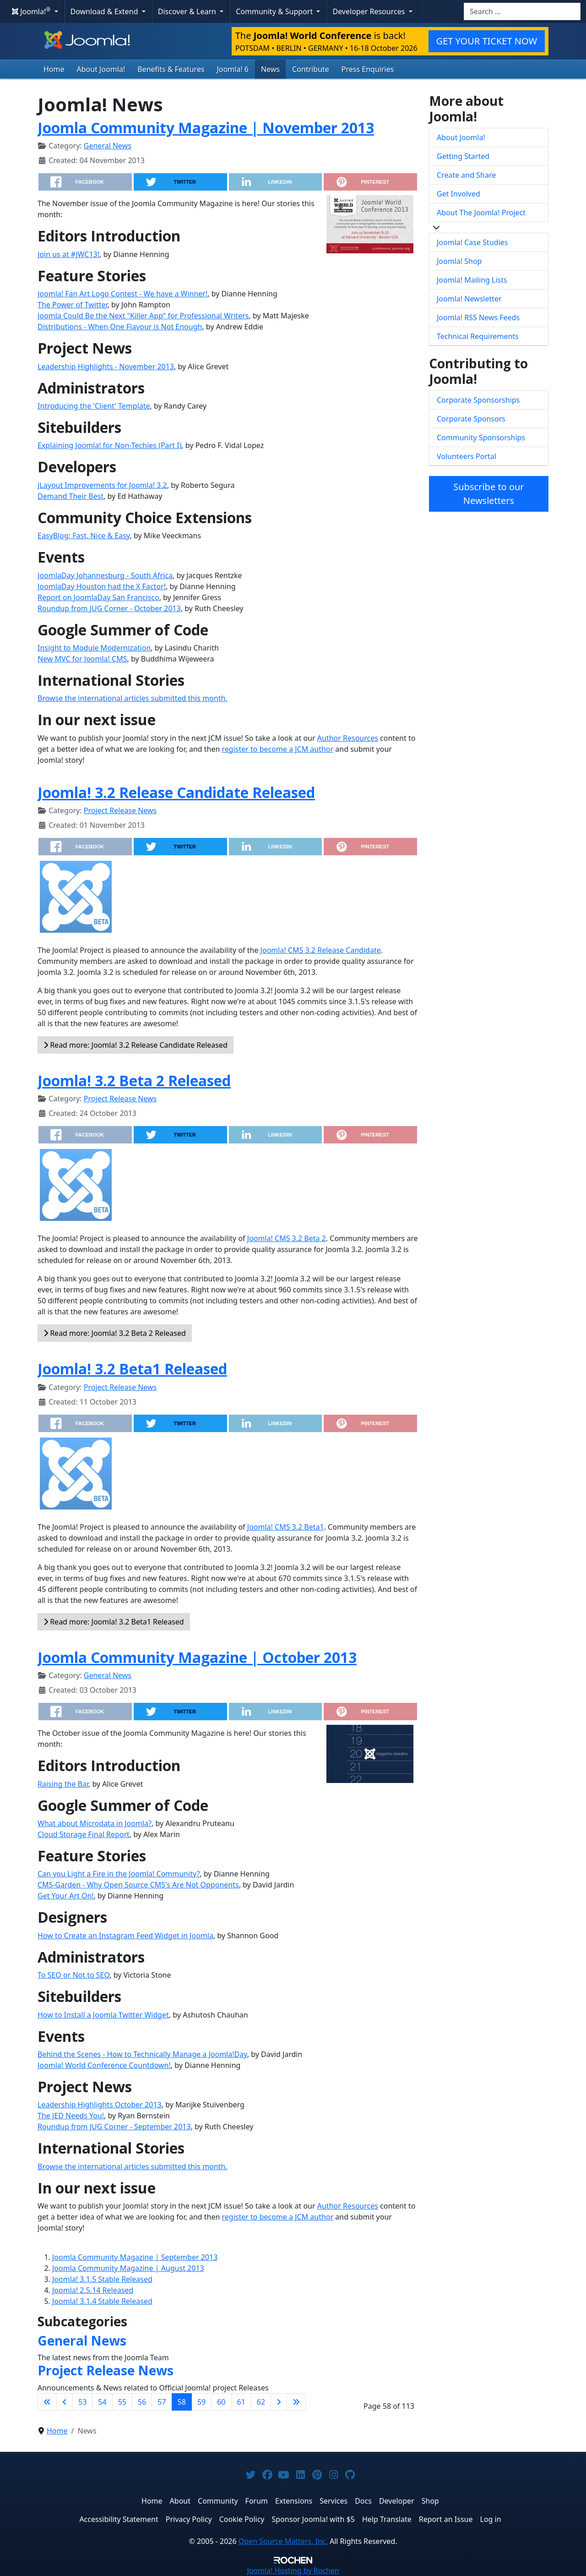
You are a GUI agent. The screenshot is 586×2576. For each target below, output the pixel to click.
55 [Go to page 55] (122, 2402)
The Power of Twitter (73, 305)
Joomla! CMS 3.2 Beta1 (285, 1527)
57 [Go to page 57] (161, 2402)
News (270, 69)
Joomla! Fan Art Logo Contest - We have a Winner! (122, 294)
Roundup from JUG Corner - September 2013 (114, 2127)
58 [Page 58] (182, 2402)
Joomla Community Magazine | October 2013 (197, 1657)
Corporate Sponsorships (478, 400)
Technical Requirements (478, 336)
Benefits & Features (170, 69)
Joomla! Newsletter (469, 299)
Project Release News (120, 810)
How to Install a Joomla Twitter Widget (103, 2015)
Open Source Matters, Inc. (283, 2541)
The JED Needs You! (71, 2116)
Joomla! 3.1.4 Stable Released (102, 2301)
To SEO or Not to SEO (73, 1975)
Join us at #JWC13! (68, 254)
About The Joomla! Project (481, 213)
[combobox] (522, 11)
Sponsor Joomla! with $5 (313, 2519)
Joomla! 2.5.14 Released (92, 2290)
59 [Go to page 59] (201, 2402)
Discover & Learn (188, 11)
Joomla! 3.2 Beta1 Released (132, 1368)
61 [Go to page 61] (241, 2402)
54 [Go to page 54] (102, 2402)
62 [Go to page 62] (261, 2402)
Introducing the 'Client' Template (94, 406)
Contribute (310, 69)
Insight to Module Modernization (94, 648)
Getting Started (463, 156)
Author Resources (347, 738)
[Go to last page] (296, 2402)
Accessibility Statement (118, 2519)
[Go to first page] (47, 2402)
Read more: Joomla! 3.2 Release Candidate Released (135, 1045)
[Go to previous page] (64, 2402)
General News (107, 146)
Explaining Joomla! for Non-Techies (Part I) (109, 445)
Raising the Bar (63, 1784)
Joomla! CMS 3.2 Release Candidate (320, 950)
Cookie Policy (242, 2519)
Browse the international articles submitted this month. (133, 698)
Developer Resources (369, 11)
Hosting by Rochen (293, 2570)
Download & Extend (105, 11)
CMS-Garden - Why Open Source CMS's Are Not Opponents (138, 1885)
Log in (490, 2519)
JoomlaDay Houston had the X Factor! (102, 586)
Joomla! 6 (233, 69)
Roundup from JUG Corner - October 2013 (109, 608)
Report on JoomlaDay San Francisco (98, 597)
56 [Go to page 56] (142, 2402)
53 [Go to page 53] (82, 2402)
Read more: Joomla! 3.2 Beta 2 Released (114, 1333)
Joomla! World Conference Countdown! (104, 2065)
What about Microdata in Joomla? (95, 1823)
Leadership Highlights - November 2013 (106, 366)
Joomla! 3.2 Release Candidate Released (176, 792)
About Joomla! (101, 69)
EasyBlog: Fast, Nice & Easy (84, 536)
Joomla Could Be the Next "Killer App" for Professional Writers (143, 316)
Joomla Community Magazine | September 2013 (134, 2257)
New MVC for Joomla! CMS (82, 659)
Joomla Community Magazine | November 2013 (206, 127)
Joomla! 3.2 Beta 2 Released (134, 1080)
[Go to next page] (279, 2402)
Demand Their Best (70, 496)
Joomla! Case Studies (472, 242)
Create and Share (466, 175)
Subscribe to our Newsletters (488, 494)
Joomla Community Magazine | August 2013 (128, 2268)
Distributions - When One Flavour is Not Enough (120, 327)
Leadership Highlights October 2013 (100, 2105)
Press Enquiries (368, 69)
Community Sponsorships (481, 437)
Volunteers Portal (466, 456)
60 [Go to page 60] (221, 2402)
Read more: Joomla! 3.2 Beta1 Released (113, 1622)
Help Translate (387, 2519)
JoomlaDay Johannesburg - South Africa (105, 575)
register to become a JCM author (278, 749)
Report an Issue (446, 2519)
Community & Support (275, 11)
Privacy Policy (189, 2519)
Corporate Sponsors (471, 419)
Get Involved (458, 194)
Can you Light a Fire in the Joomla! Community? (119, 1874)
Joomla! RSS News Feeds (478, 317)
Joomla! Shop (459, 261)
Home (54, 69)
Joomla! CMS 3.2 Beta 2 (286, 1238)
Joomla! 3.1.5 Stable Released (102, 2279)
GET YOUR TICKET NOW (486, 41)
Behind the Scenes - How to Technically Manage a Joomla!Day (142, 2054)
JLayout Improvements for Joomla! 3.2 (102, 485)
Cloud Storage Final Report (84, 1834)
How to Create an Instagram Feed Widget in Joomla (125, 1936)
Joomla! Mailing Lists (472, 280)
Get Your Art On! (66, 1896)
